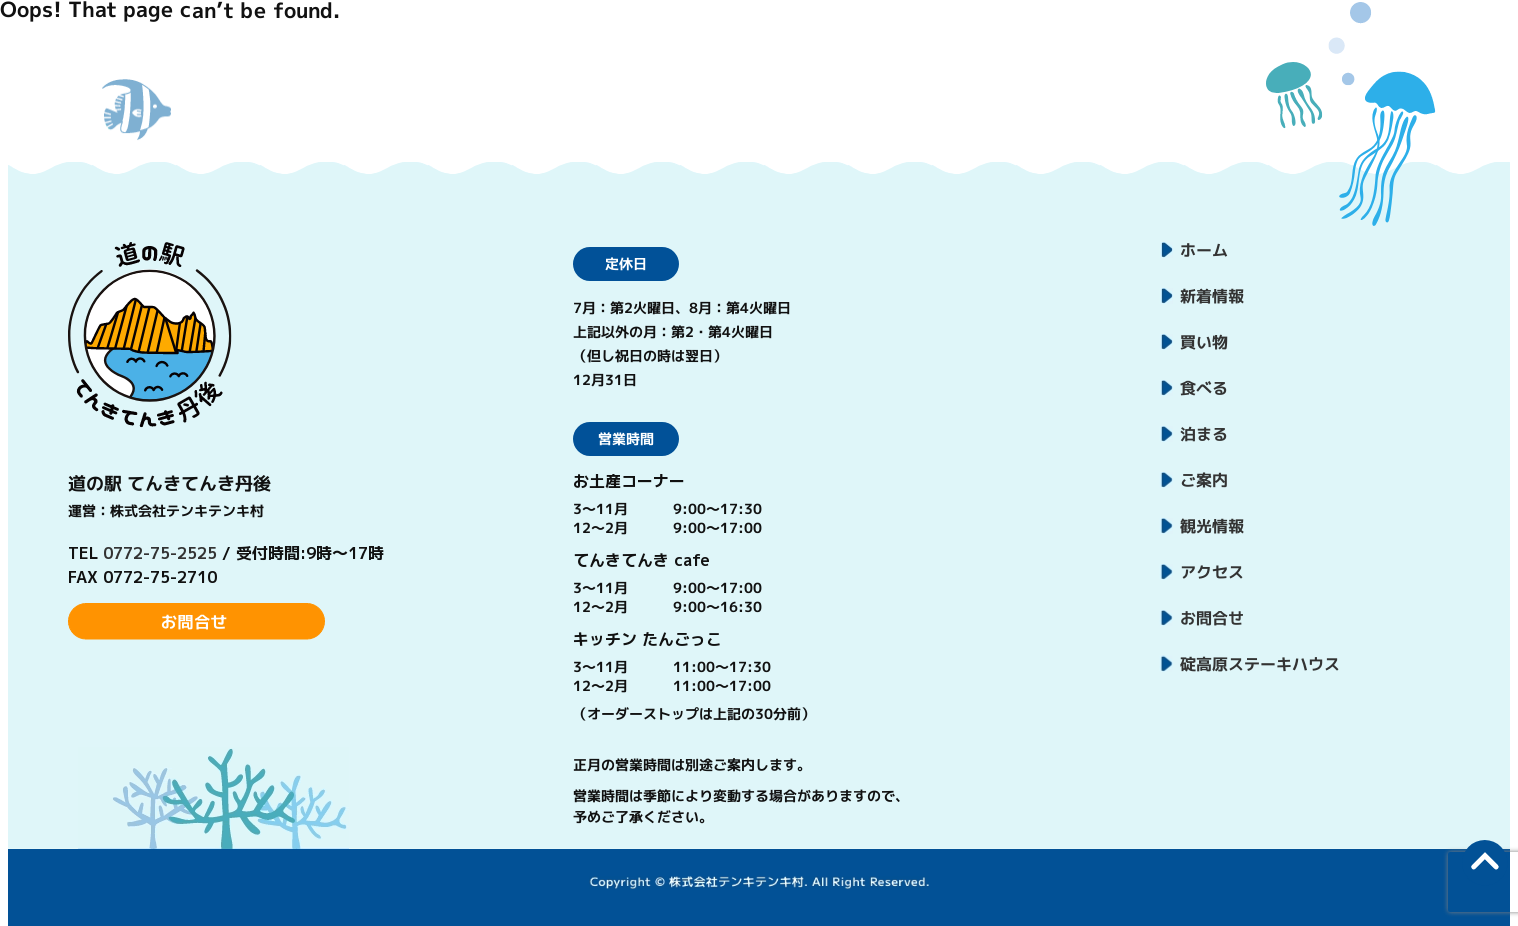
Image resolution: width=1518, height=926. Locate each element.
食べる (1204, 388)
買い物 (1204, 342)
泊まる (1204, 434)
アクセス (1211, 572)
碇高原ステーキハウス (1259, 664)
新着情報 (1212, 296)
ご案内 (1204, 480)
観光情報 (1212, 526)
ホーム (1204, 250)
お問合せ (1211, 618)
